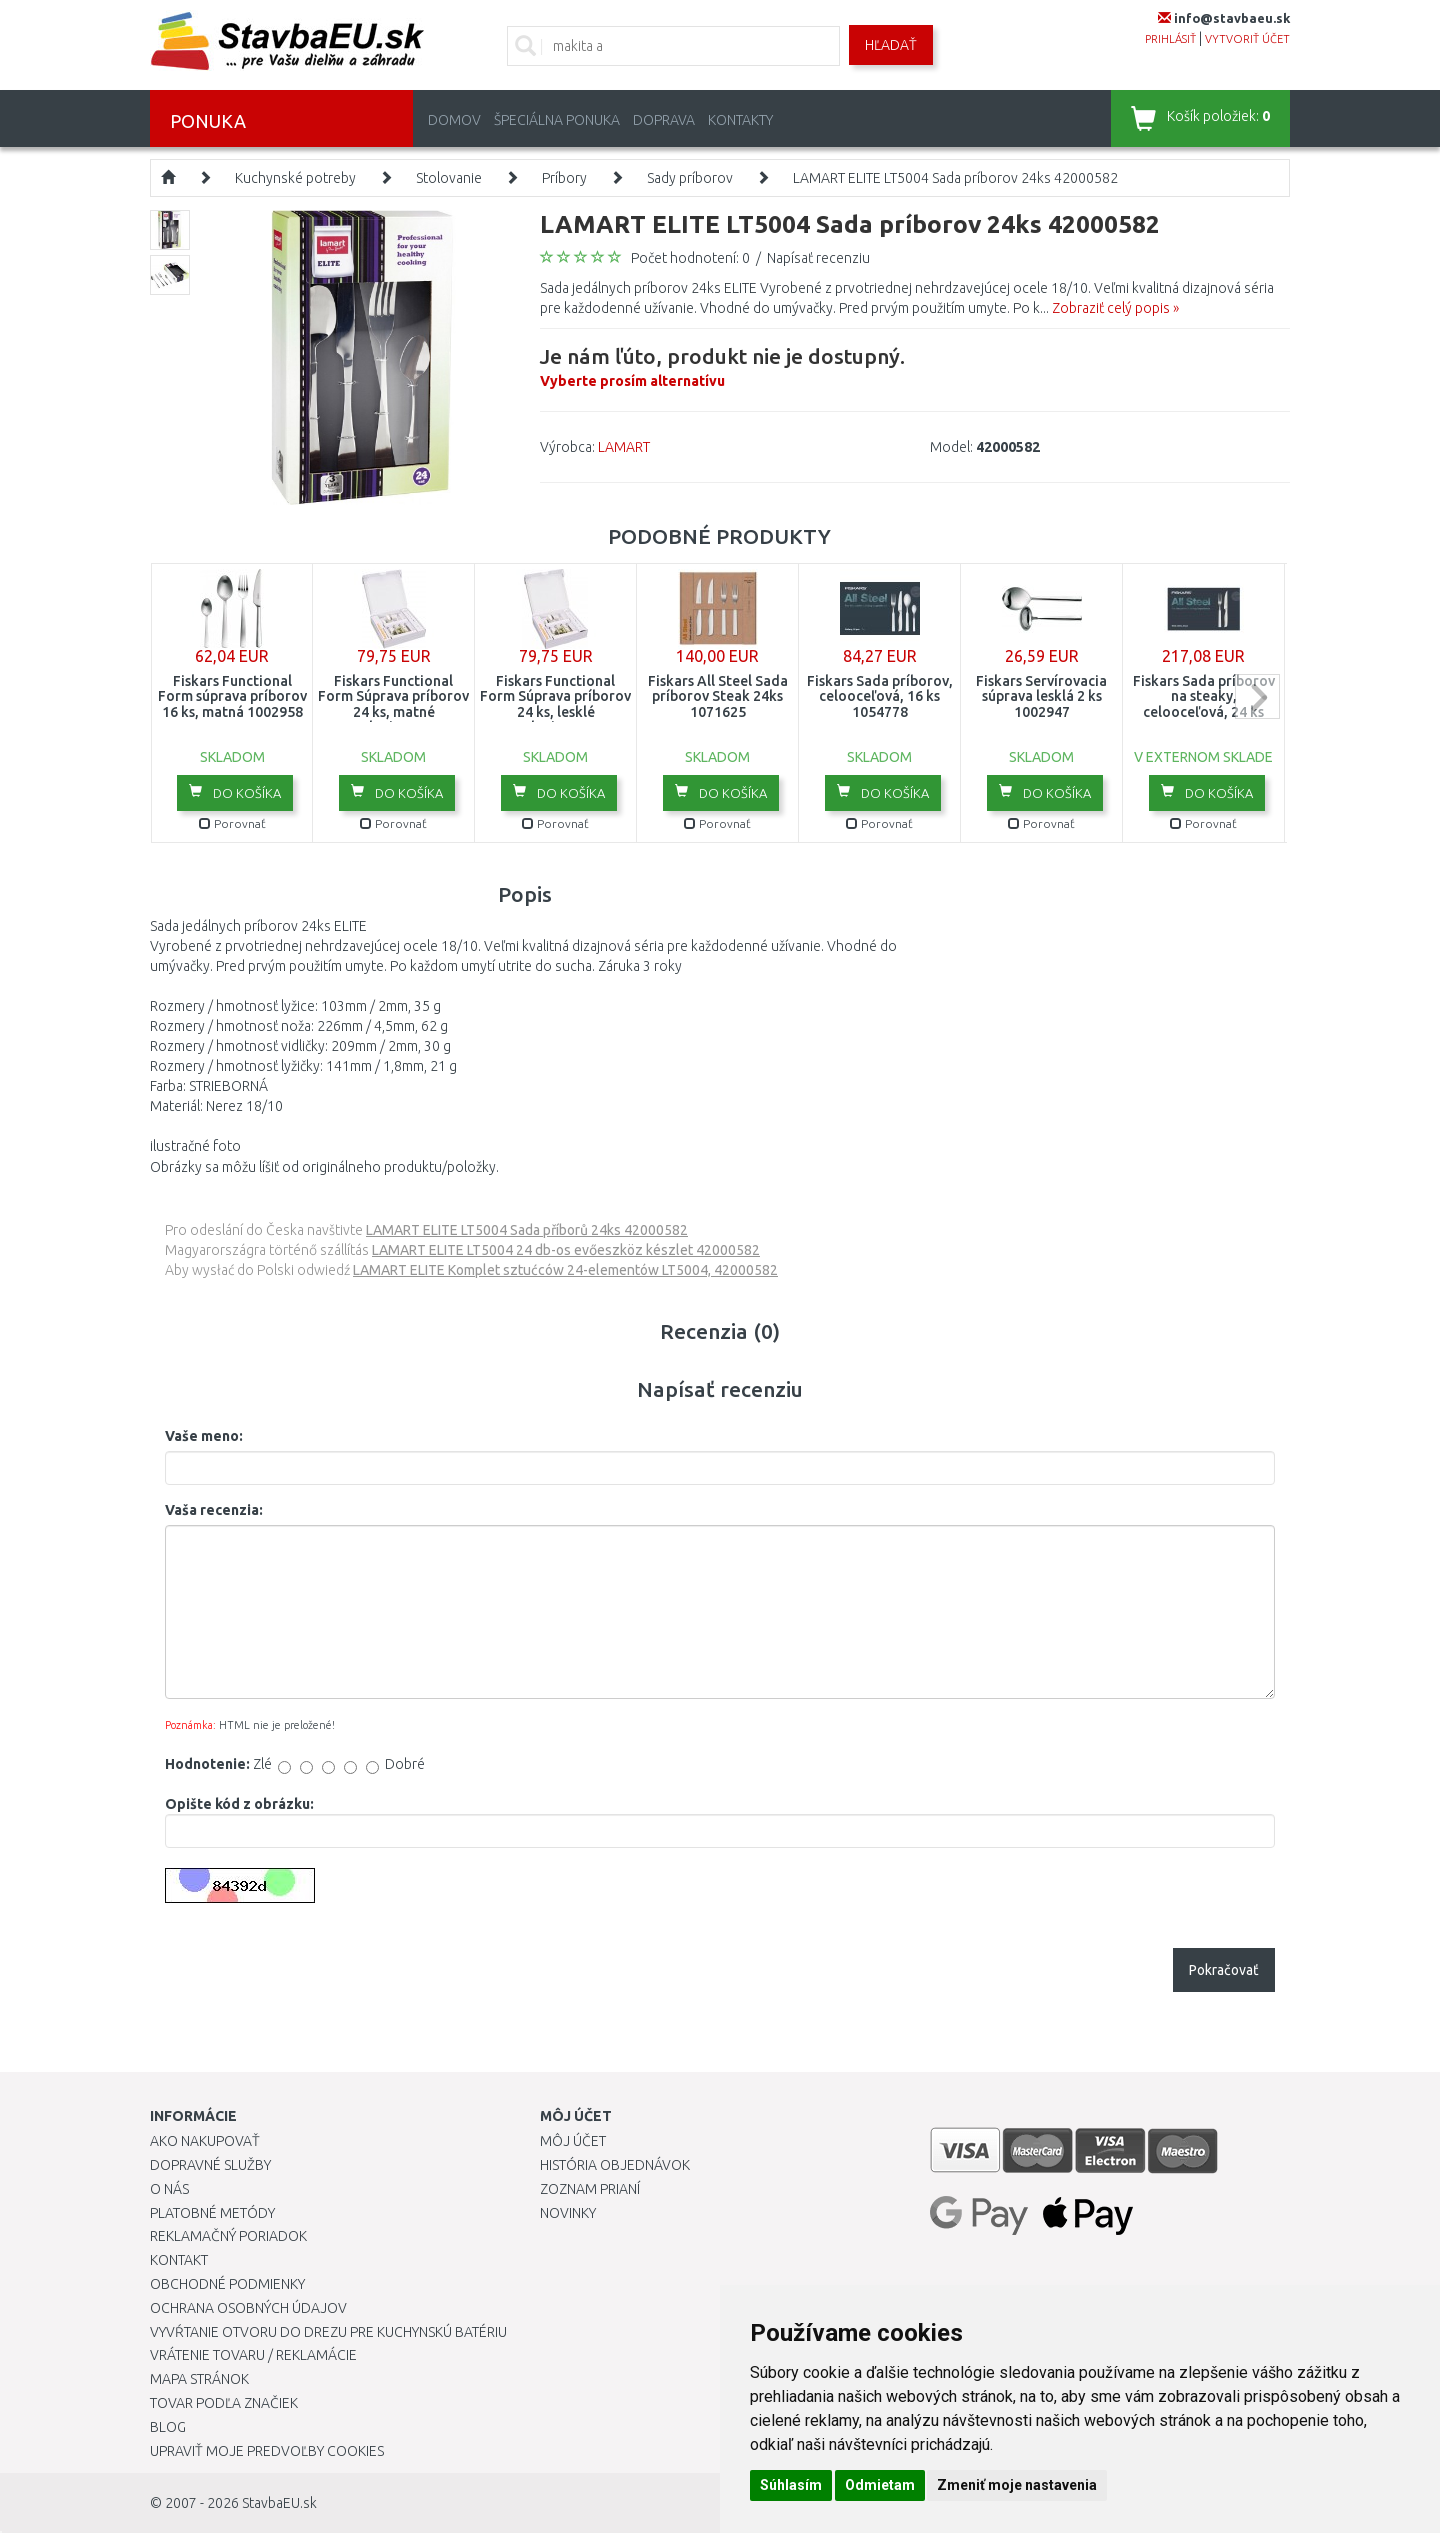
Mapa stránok (199, 2379)
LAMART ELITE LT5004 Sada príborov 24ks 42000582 (955, 178)
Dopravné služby (210, 2165)
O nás (169, 2189)
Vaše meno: (204, 1436)
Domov (454, 120)
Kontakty (740, 120)
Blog (168, 2427)
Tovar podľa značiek (224, 2403)
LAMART (624, 447)
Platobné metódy (212, 2213)
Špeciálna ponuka (557, 120)
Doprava (664, 120)
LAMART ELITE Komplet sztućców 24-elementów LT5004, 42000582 (565, 1270)
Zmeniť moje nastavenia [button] (1017, 2485)
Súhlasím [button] (791, 2485)
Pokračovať (1224, 1970)
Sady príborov (690, 178)
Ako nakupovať (205, 2141)
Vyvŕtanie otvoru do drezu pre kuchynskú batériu (328, 2332)
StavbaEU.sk (279, 2503)
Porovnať (232, 823)
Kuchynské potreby (295, 178)
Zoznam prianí (590, 2189)
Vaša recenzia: (214, 1510)
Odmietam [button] (880, 2485)
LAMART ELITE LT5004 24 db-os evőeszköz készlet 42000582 (566, 1250)
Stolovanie (449, 178)
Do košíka (235, 792)
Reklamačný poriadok (228, 2236)
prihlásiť (1170, 39)
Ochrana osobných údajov (248, 2308)
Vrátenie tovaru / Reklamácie (253, 2355)
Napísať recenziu (818, 258)
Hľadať (891, 45)
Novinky (568, 2213)
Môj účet (573, 2141)
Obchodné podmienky (227, 2284)
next (1257, 696)
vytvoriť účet (1247, 39)
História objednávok (615, 2165)
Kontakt (179, 2260)
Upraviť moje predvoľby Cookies (267, 2451)
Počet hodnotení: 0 (690, 258)
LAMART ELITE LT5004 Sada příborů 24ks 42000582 (527, 1230)
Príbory (564, 178)
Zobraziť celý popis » (1115, 308)
